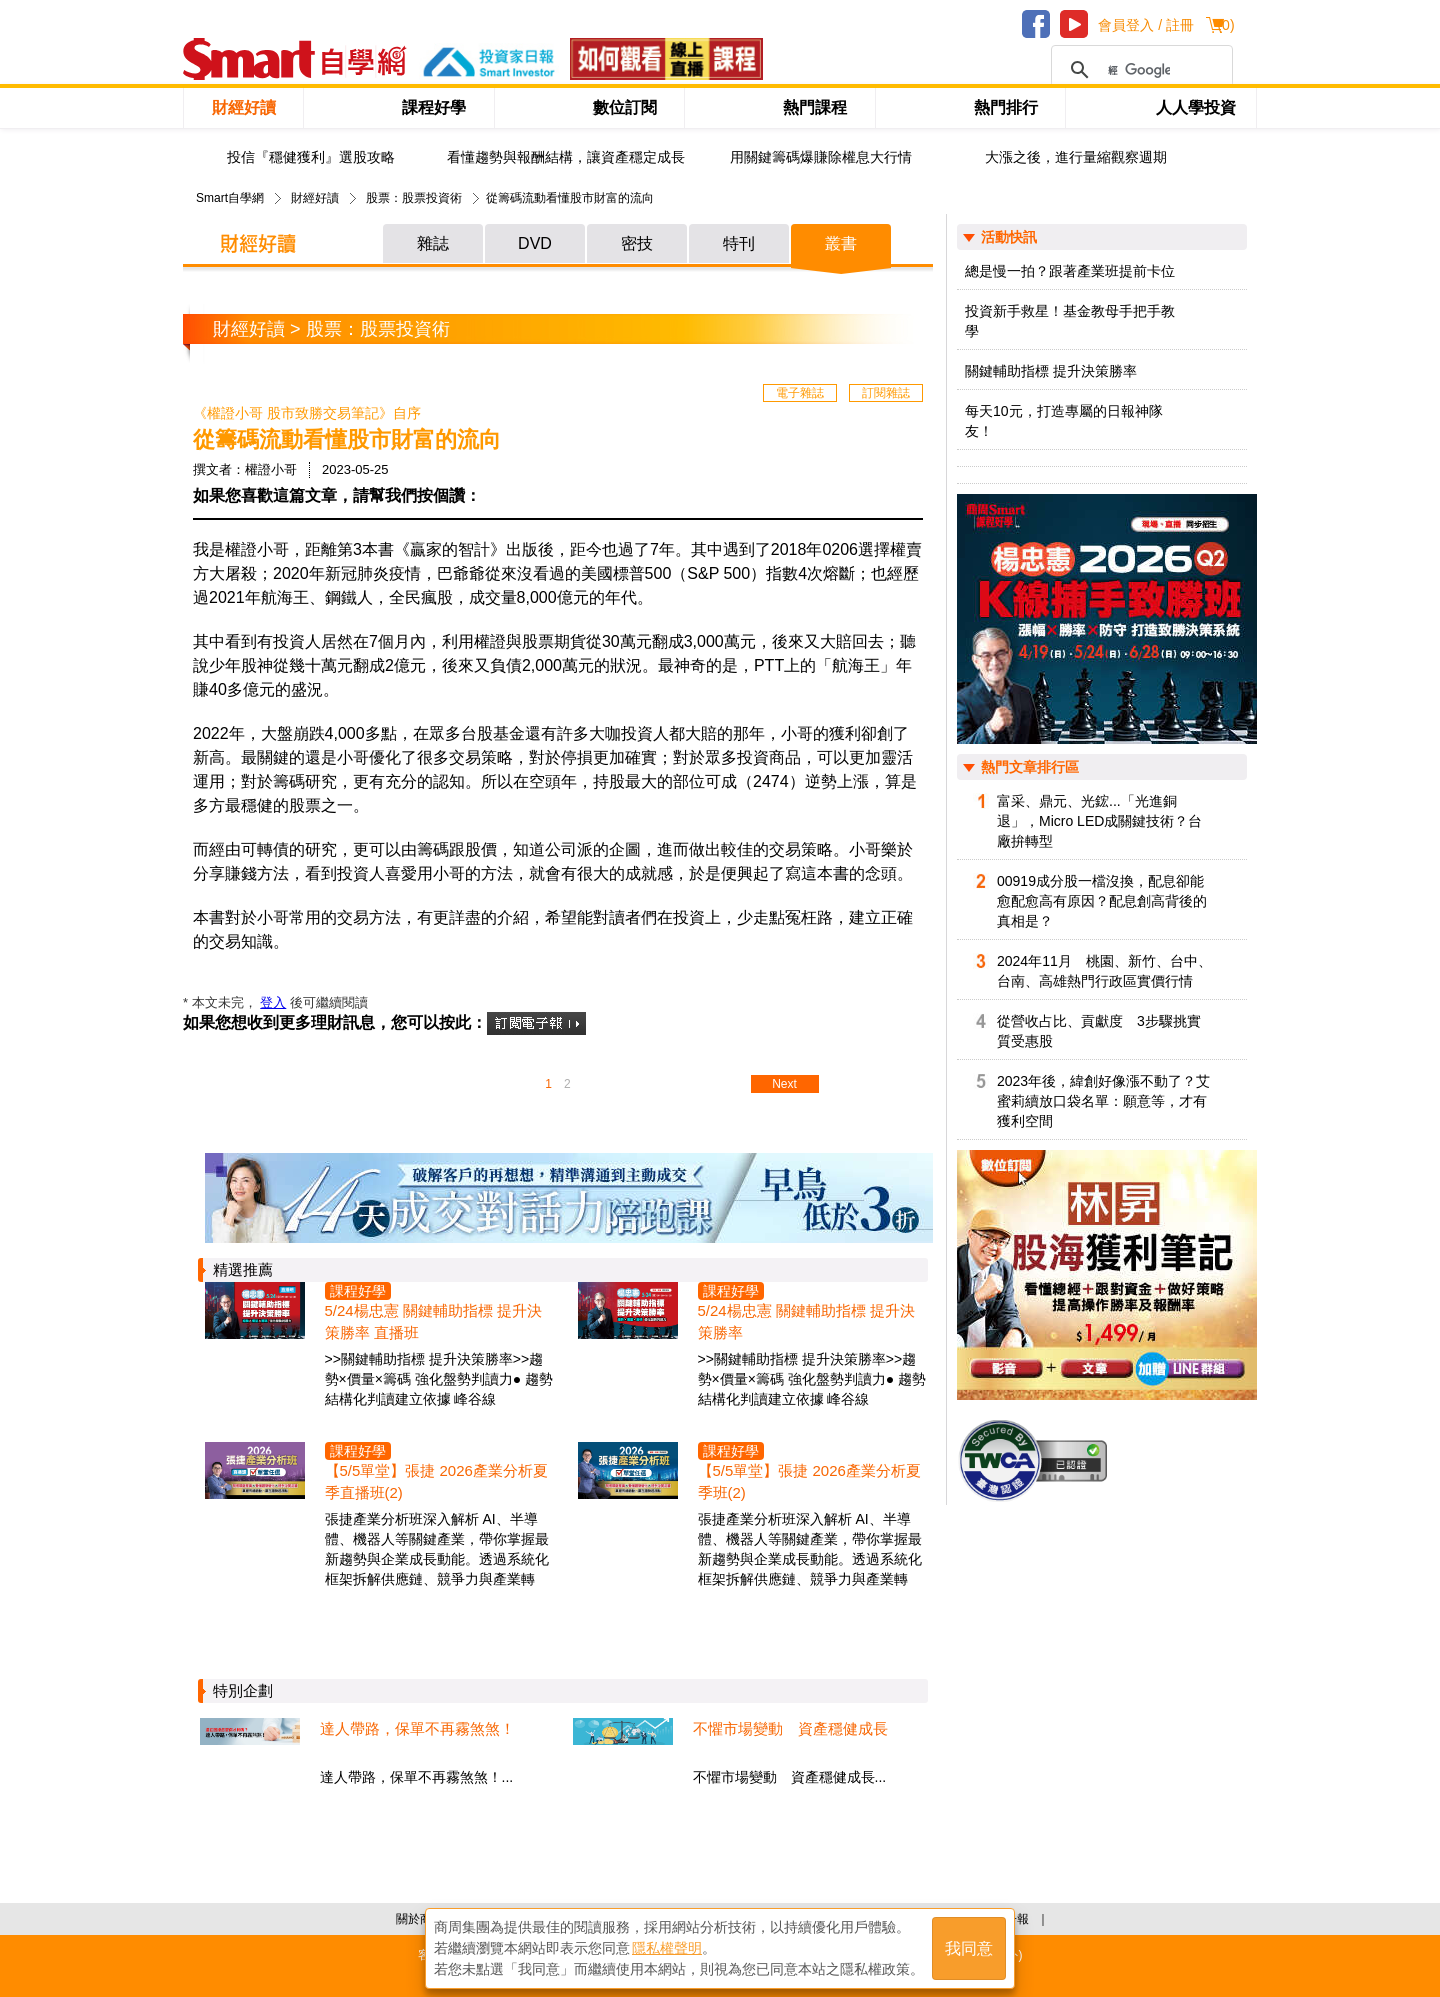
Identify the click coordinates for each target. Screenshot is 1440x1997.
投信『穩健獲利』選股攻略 (311, 157)
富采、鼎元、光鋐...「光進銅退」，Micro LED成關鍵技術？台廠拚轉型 (1099, 821)
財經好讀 (244, 107)
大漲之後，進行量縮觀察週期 (1076, 157)
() (1225, 25)
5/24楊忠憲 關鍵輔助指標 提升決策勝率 (807, 1321)
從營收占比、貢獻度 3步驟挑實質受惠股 (1099, 1031)
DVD (535, 243)
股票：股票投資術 (414, 198)
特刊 (739, 243)
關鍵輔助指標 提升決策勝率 (1051, 371)
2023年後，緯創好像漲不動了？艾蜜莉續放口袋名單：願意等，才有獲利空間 (1103, 1101)
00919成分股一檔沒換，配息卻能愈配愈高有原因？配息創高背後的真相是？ (1102, 901)
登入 (273, 1002)
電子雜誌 (800, 393)
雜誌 (433, 243)
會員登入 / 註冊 (1146, 25)
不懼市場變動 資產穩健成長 (790, 1728)
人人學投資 (1196, 107)
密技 (637, 243)
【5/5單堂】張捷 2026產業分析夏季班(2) (809, 1481)
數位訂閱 (625, 107)
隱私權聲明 (667, 1948)
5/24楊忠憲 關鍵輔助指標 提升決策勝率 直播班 (434, 1321)
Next (784, 1084)
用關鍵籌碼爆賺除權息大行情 (821, 157)
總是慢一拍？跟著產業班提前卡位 (1070, 271)
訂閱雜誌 (886, 393)
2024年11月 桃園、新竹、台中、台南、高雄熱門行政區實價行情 (1104, 971)
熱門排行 (1006, 107)
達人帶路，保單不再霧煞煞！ (417, 1728)
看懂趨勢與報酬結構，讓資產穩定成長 (566, 157)
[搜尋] (1139, 70)
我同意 (969, 1948)
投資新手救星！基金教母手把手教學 (1070, 321)
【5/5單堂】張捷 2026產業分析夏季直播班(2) (436, 1481)
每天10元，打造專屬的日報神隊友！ (1064, 421)
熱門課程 (815, 107)
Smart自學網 (230, 198)
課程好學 (434, 107)
